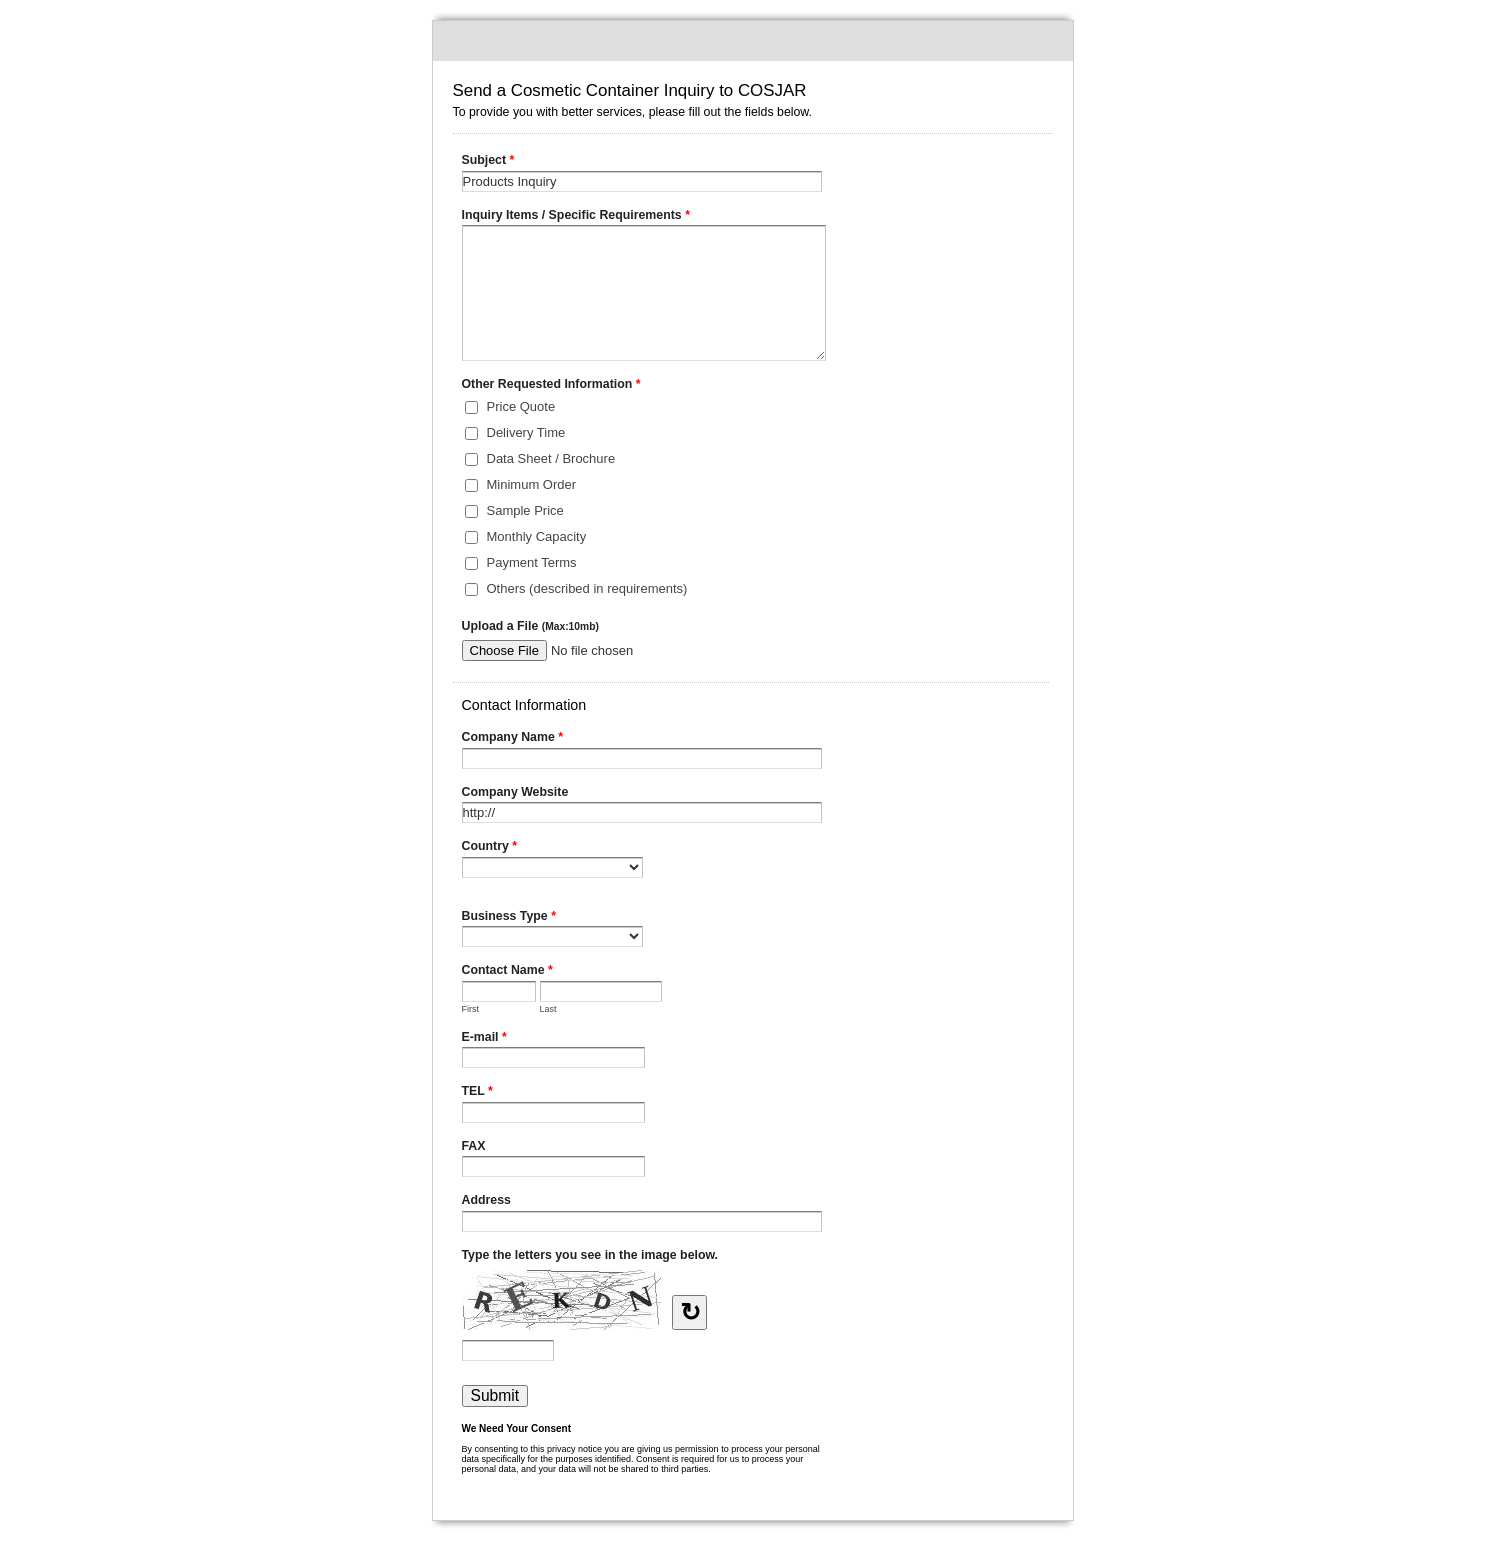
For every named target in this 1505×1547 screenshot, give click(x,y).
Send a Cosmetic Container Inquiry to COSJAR (753, 41)
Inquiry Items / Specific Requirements (576, 217)
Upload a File (530, 626)
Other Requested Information (551, 386)
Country (490, 848)
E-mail (484, 1039)
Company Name (513, 739)
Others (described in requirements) (587, 588)
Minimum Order (532, 484)
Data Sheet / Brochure (551, 458)
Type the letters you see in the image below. (590, 1255)
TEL (477, 1093)
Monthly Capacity (537, 536)
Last (548, 1009)
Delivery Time (526, 432)
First (471, 1009)
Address (486, 1200)
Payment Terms (532, 562)
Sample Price (525, 510)
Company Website (515, 792)
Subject (488, 162)
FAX (474, 1146)
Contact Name (507, 972)
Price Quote (521, 406)
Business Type (509, 918)
